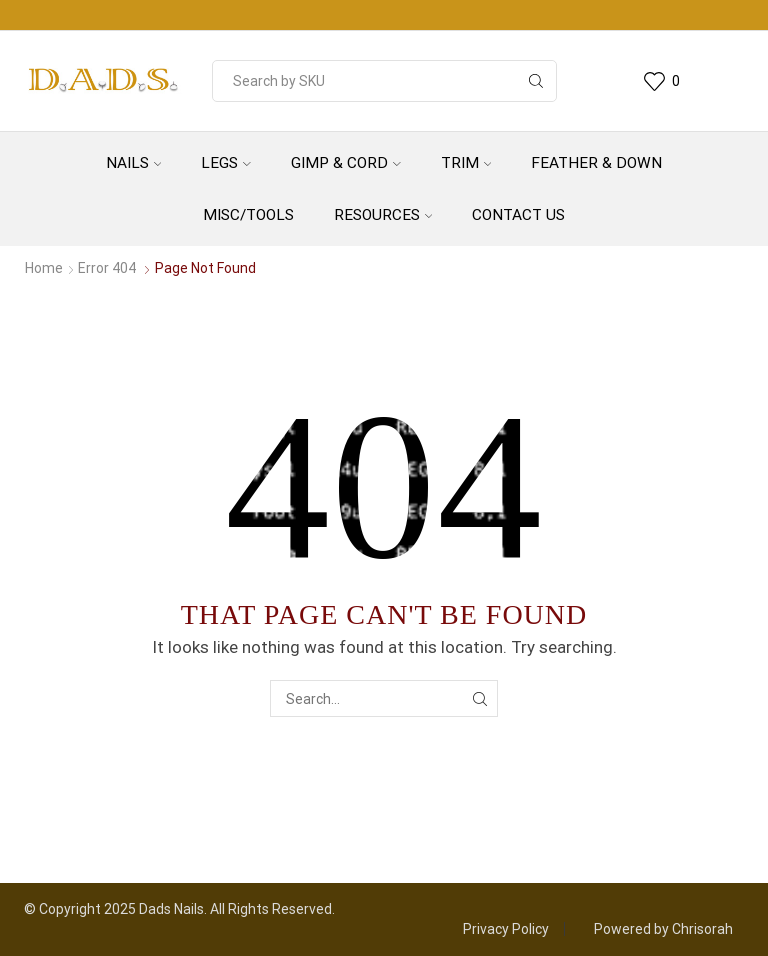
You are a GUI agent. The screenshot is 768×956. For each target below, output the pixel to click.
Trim (466, 163)
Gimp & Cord (346, 163)
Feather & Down (596, 163)
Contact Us (518, 215)
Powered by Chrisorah (663, 929)
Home (44, 268)
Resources (383, 215)
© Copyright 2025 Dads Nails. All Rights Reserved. (179, 909)
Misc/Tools (248, 215)
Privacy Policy (506, 929)
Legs (226, 163)
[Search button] (536, 81)
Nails (134, 163)
